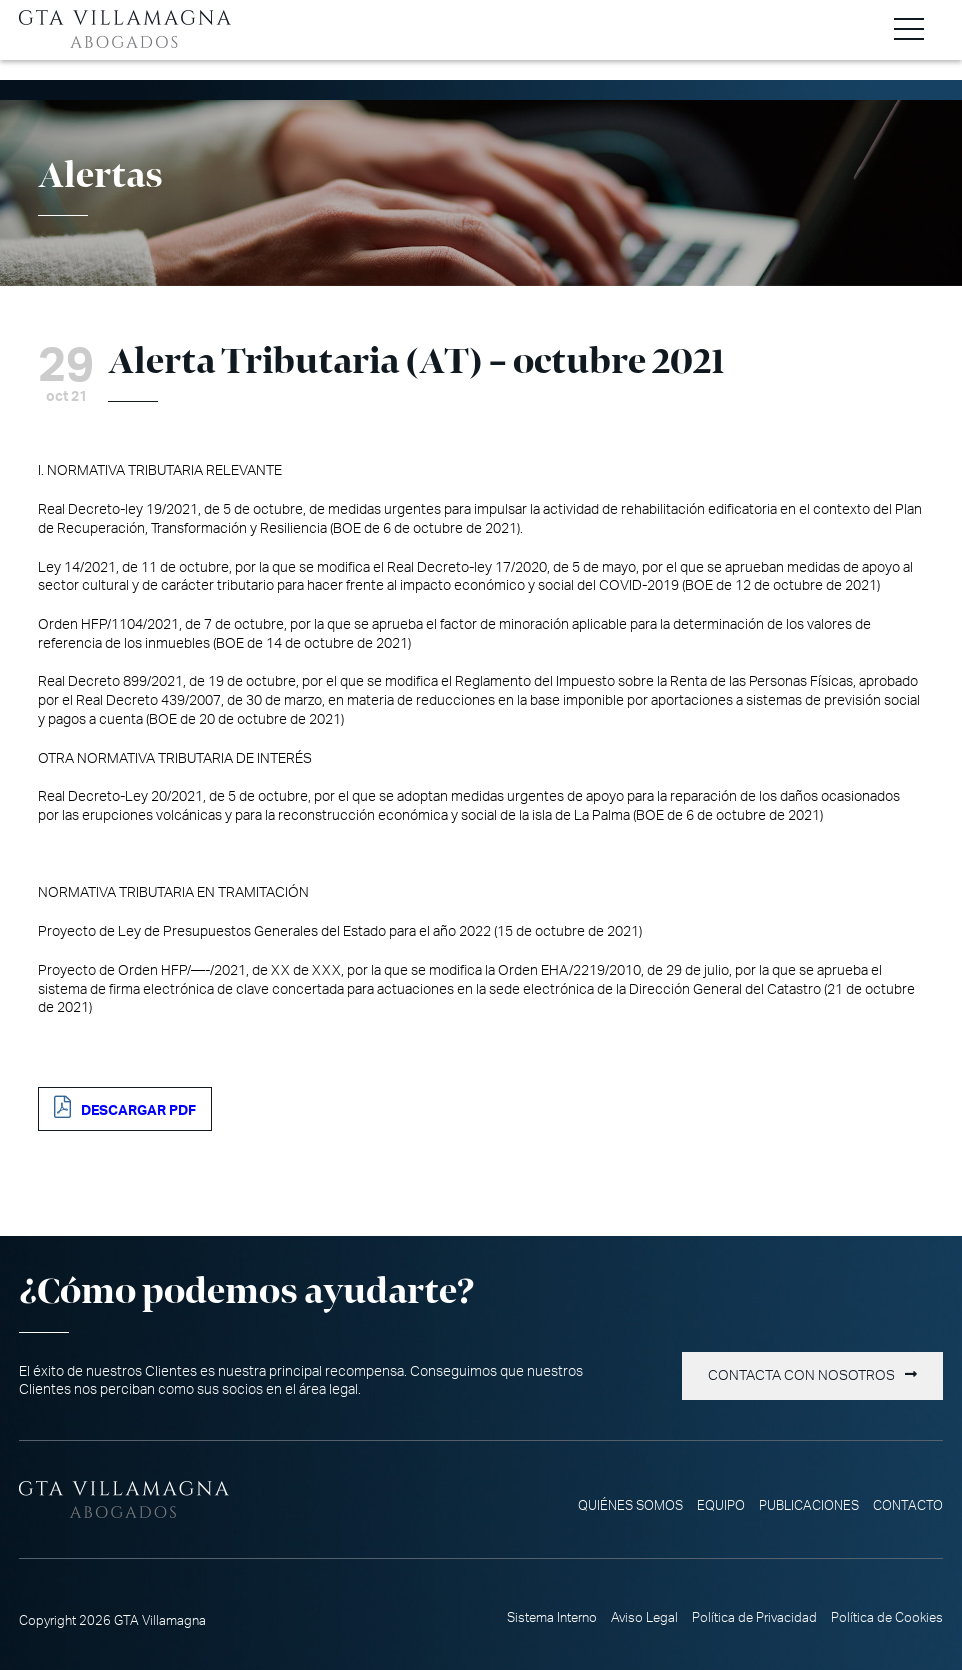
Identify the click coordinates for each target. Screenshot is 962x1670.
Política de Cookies (887, 1618)
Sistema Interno (552, 1618)
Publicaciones (809, 1506)
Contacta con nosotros (801, 1376)
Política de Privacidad (754, 1618)
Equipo (721, 1506)
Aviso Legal (644, 1618)
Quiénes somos (630, 1506)
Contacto (908, 1506)
